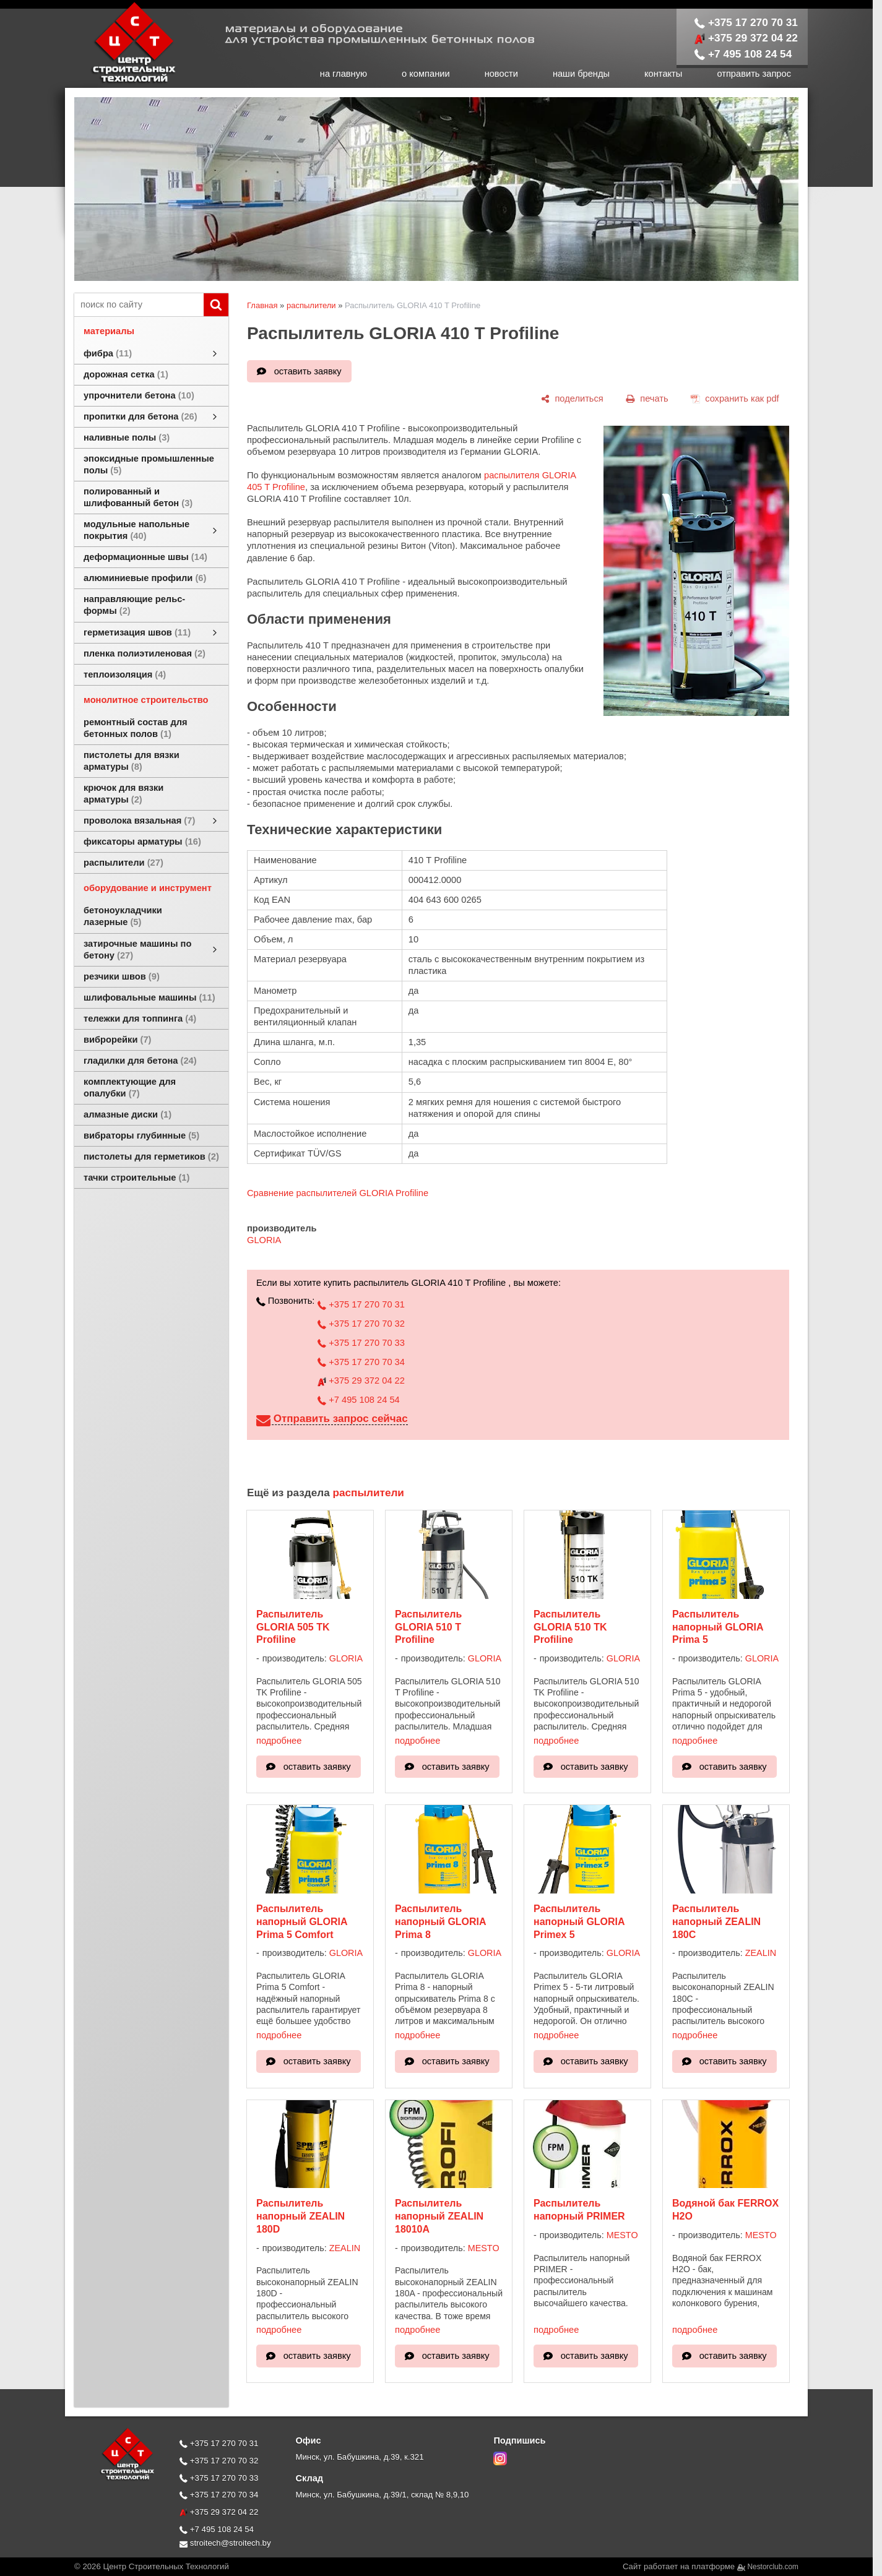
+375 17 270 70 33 (361, 1343)
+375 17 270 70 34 (361, 1362)
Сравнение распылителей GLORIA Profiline (337, 1193)
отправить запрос (754, 74)
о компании (426, 74)
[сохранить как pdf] (735, 398)
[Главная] (120, 82)
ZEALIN (760, 1953)
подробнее (278, 1741)
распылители (311, 305)
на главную (343, 74)
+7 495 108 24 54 (743, 54)
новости (501, 74)
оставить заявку (308, 371)
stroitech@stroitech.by (225, 2543)
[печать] (647, 398)
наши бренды (581, 74)
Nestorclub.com (773, 2566)
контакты (663, 74)
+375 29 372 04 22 (746, 38)
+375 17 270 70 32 (361, 1324)
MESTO (483, 2248)
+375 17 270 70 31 (746, 22)
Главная (262, 305)
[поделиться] (571, 398)
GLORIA (264, 1240)
